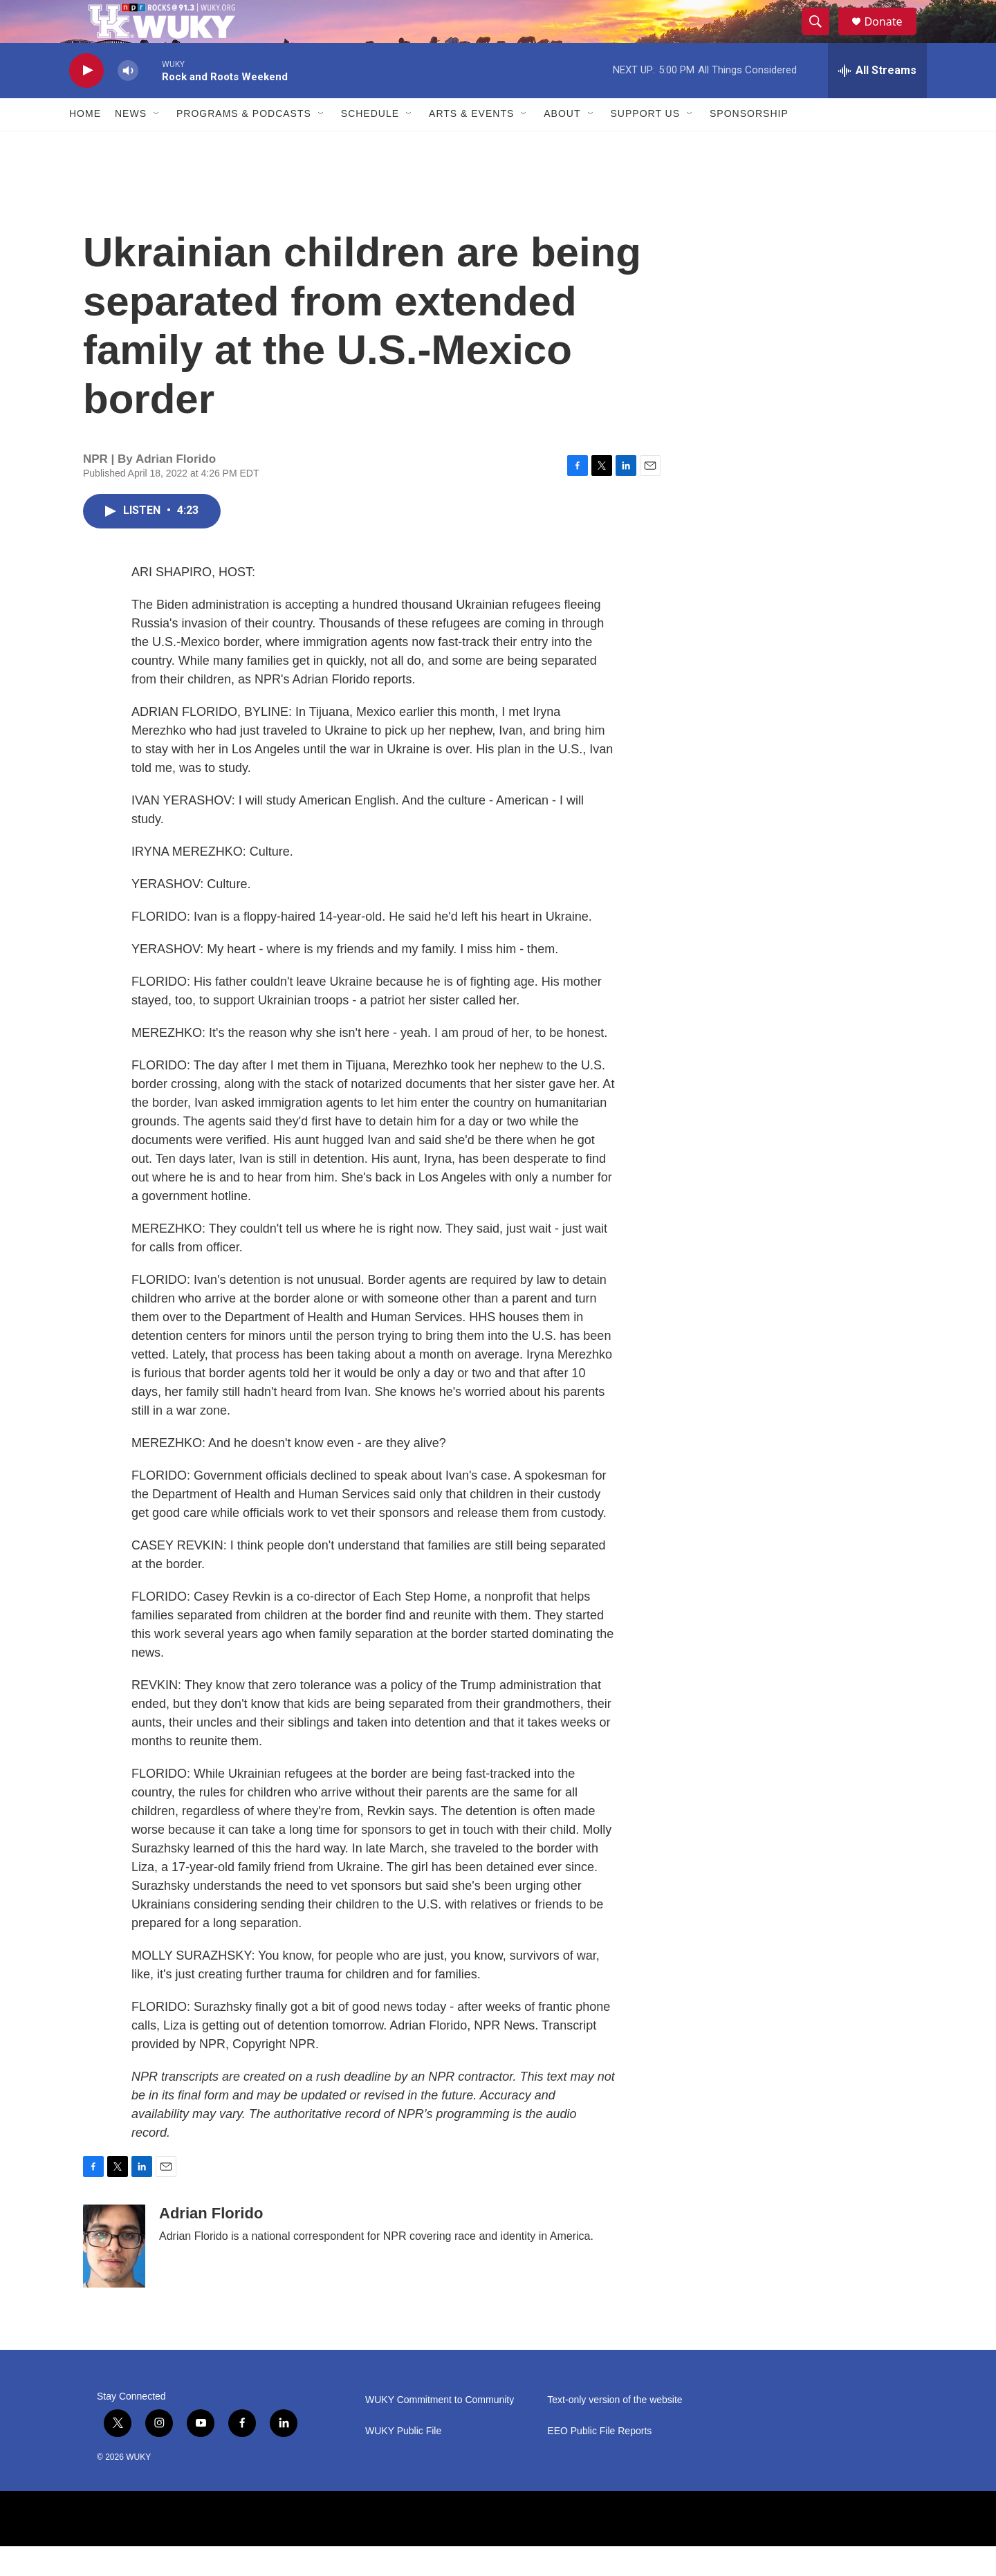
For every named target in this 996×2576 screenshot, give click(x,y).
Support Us (646, 143)
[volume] (128, 100)
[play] (86, 101)
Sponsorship (749, 143)
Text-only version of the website (614, 2430)
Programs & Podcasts (243, 143)
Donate (891, 36)
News (131, 143)
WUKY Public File (403, 2461)
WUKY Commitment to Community (439, 2430)
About (562, 143)
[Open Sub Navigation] (157, 143)
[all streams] (877, 100)
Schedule (370, 143)
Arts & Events (471, 143)
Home (85, 143)
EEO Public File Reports (599, 2461)
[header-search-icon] (822, 36)
